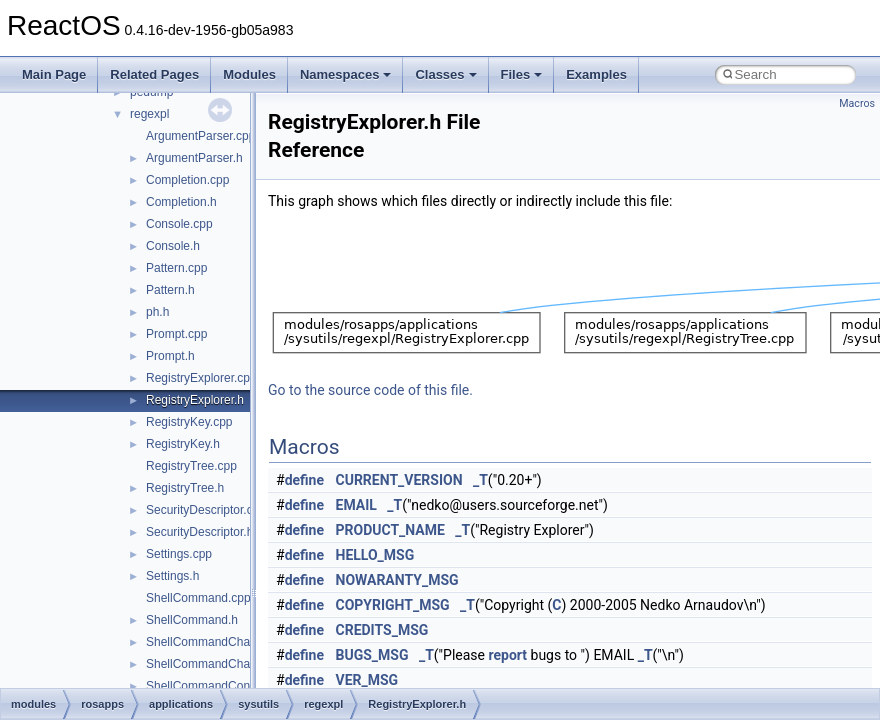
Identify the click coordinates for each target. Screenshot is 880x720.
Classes (445, 74)
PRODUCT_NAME (390, 530)
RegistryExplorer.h (195, 400)
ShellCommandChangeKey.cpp (229, 642)
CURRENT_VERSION (399, 480)
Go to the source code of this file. (370, 390)
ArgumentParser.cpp (200, 136)
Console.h (173, 246)
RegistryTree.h (185, 488)
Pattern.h (170, 290)
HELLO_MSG (375, 555)
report (508, 655)
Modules (249, 74)
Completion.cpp (187, 180)
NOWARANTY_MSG (397, 580)
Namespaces (346, 74)
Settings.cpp (179, 554)
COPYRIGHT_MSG (393, 605)
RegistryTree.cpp (191, 466)
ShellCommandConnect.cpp (220, 686)
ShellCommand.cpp (198, 598)
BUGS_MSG (372, 655)
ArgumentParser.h (194, 158)
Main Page (54, 74)
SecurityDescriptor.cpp (206, 510)
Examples (596, 74)
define (304, 480)
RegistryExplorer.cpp (201, 378)
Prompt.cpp (176, 334)
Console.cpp (179, 224)
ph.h (157, 312)
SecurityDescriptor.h (199, 532)
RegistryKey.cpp (189, 422)
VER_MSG (367, 680)
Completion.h (181, 202)
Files (522, 74)
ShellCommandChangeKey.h (223, 664)
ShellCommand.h (192, 620)
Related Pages (154, 74)
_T (480, 480)
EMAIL (356, 505)
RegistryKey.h (183, 444)
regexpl (149, 114)
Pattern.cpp (176, 268)
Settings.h (172, 576)
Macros (857, 103)
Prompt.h (170, 356)
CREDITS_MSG (382, 630)
